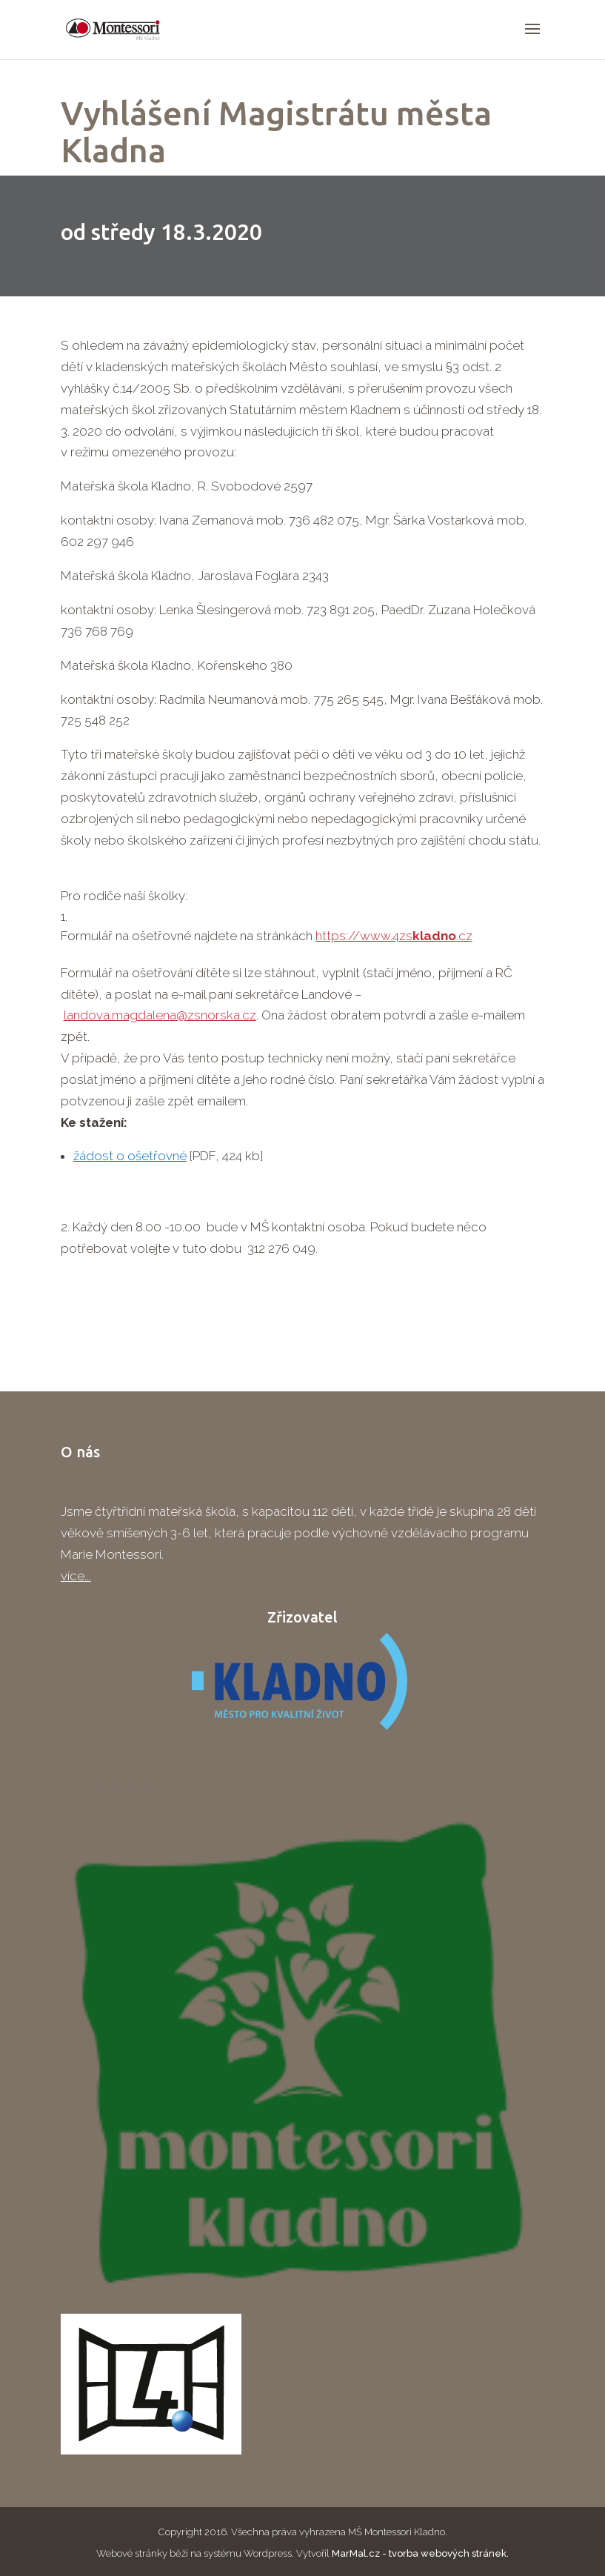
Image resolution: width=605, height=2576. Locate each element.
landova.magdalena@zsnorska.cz (160, 1015)
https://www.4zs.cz (393, 935)
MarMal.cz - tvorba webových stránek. (420, 2553)
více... (76, 1575)
